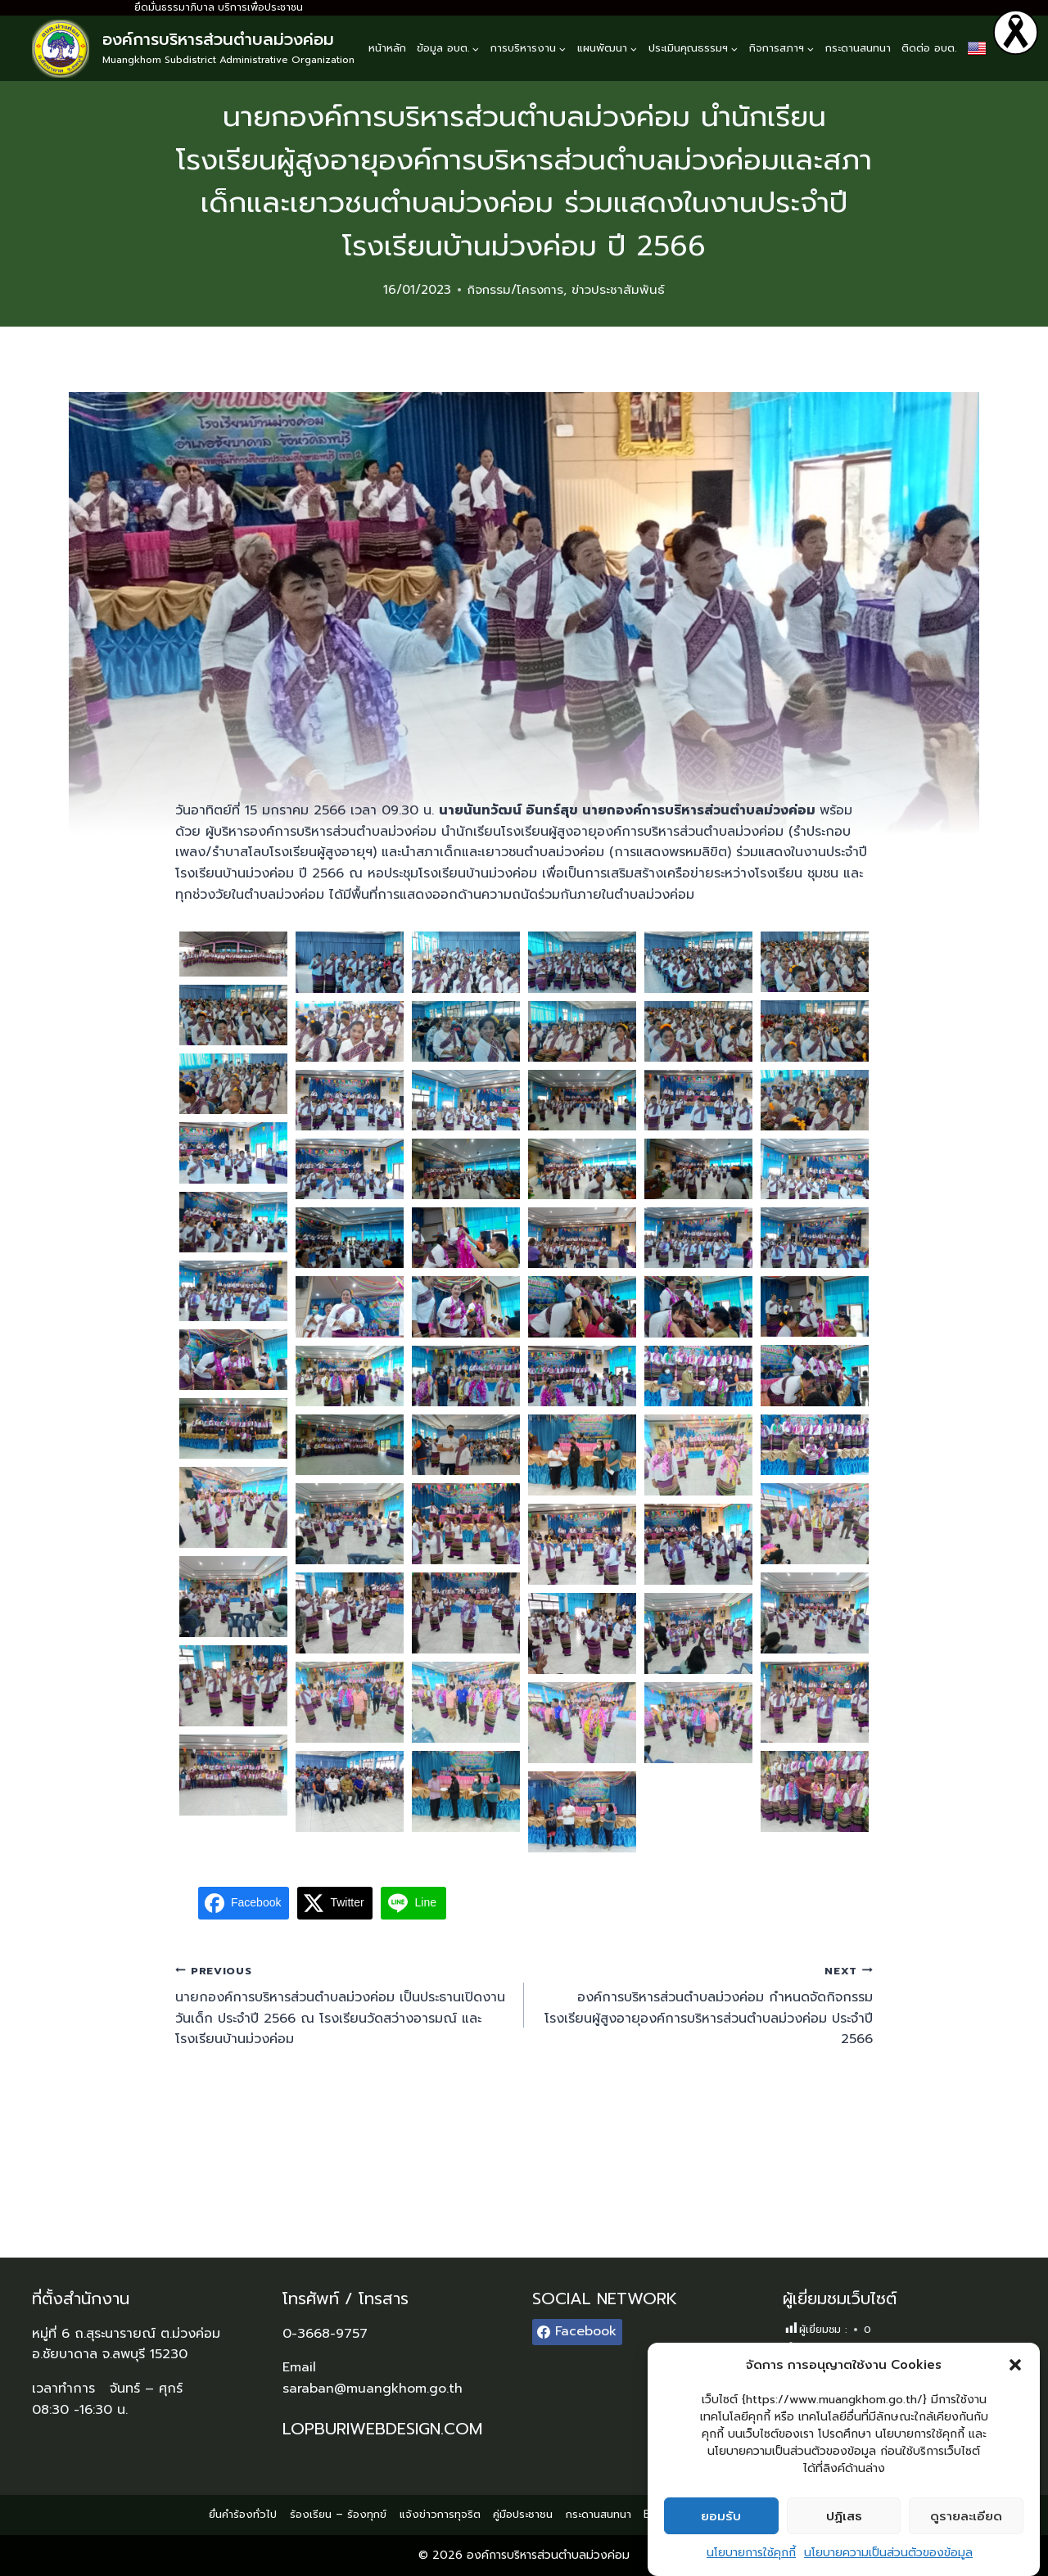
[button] (1015, 2365)
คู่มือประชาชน (523, 2514)
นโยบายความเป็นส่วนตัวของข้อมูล (888, 2552)
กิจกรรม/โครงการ (515, 290)
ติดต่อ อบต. (928, 48)
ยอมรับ (721, 2516)
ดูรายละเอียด (966, 2516)
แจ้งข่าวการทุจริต (440, 2514)
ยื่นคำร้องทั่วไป (243, 2514)
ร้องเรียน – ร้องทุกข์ (338, 2514)
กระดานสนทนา (858, 48)
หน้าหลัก (387, 48)
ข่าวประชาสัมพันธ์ (618, 290)
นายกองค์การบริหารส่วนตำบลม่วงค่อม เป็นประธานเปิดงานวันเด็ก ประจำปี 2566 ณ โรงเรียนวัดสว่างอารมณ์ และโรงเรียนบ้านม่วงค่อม (343, 2005)
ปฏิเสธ (844, 2516)
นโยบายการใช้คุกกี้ (751, 2552)
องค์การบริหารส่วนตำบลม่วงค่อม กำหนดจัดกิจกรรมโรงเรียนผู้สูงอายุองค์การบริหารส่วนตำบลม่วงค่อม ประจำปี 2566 (705, 2005)
